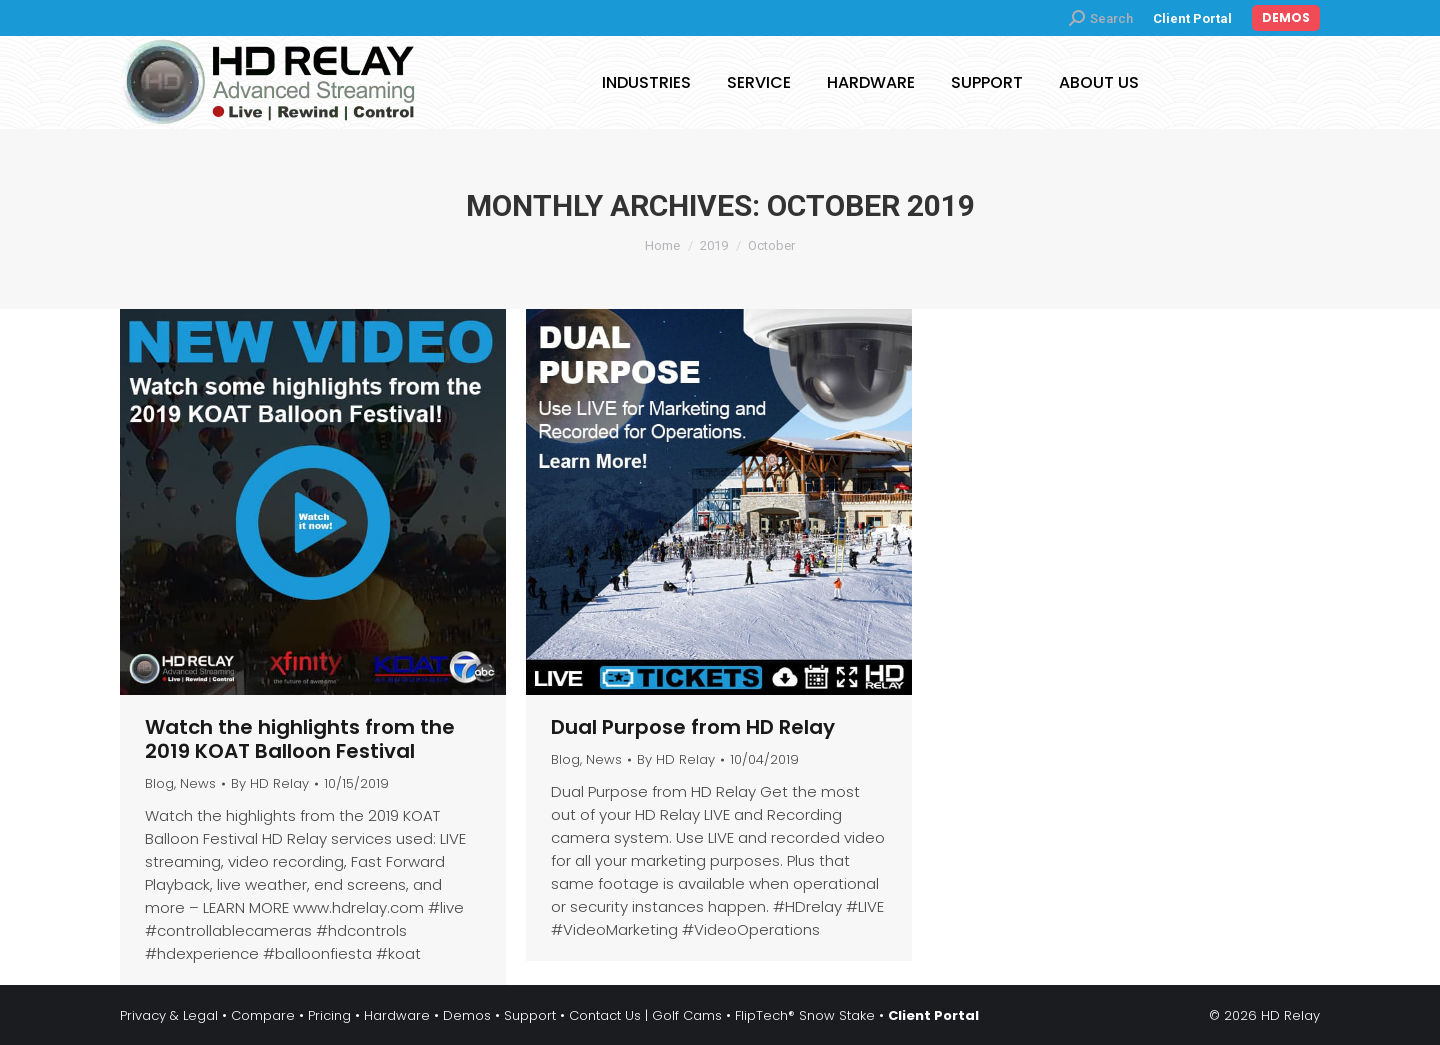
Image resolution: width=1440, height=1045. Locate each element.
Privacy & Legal (169, 1015)
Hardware (397, 1015)
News (198, 783)
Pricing (329, 1015)
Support (530, 1015)
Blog (159, 783)
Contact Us (605, 1015)
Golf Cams (687, 1015)
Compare (263, 1015)
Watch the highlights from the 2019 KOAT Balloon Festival (300, 739)
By (270, 783)
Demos (467, 1015)
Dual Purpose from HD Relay (693, 727)
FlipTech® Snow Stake (805, 1015)
